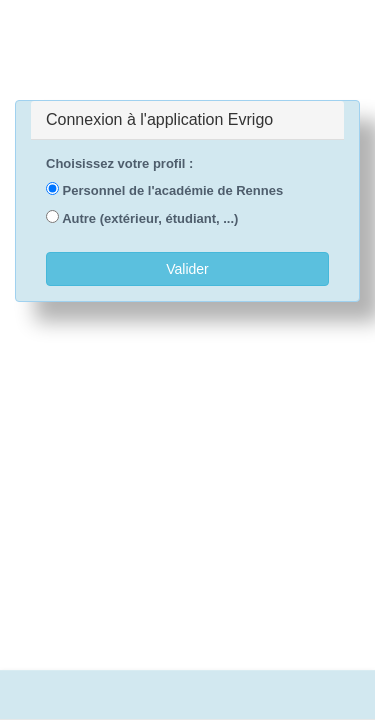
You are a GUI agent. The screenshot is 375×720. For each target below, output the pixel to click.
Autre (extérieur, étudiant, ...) (142, 218)
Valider (187, 269)
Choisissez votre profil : (119, 163)
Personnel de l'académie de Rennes (164, 190)
